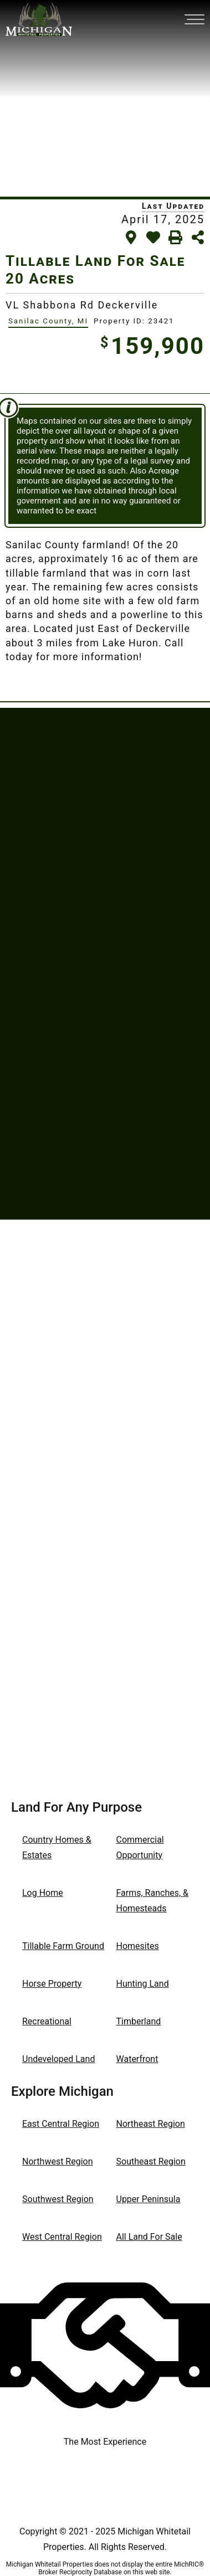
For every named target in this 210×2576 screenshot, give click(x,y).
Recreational (46, 2021)
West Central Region (62, 2236)
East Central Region (60, 2124)
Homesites (137, 1946)
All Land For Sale (149, 2236)
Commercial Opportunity (140, 1847)
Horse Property (51, 1983)
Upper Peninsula (148, 2199)
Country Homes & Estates (56, 1847)
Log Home (42, 1893)
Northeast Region (150, 2124)
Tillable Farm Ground (63, 1946)
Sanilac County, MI (48, 321)
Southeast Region (151, 2161)
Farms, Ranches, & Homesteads (152, 1901)
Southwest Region (58, 2199)
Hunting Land (142, 1983)
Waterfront (137, 2059)
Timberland (138, 2021)
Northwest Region (57, 2161)
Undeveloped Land (58, 2059)
